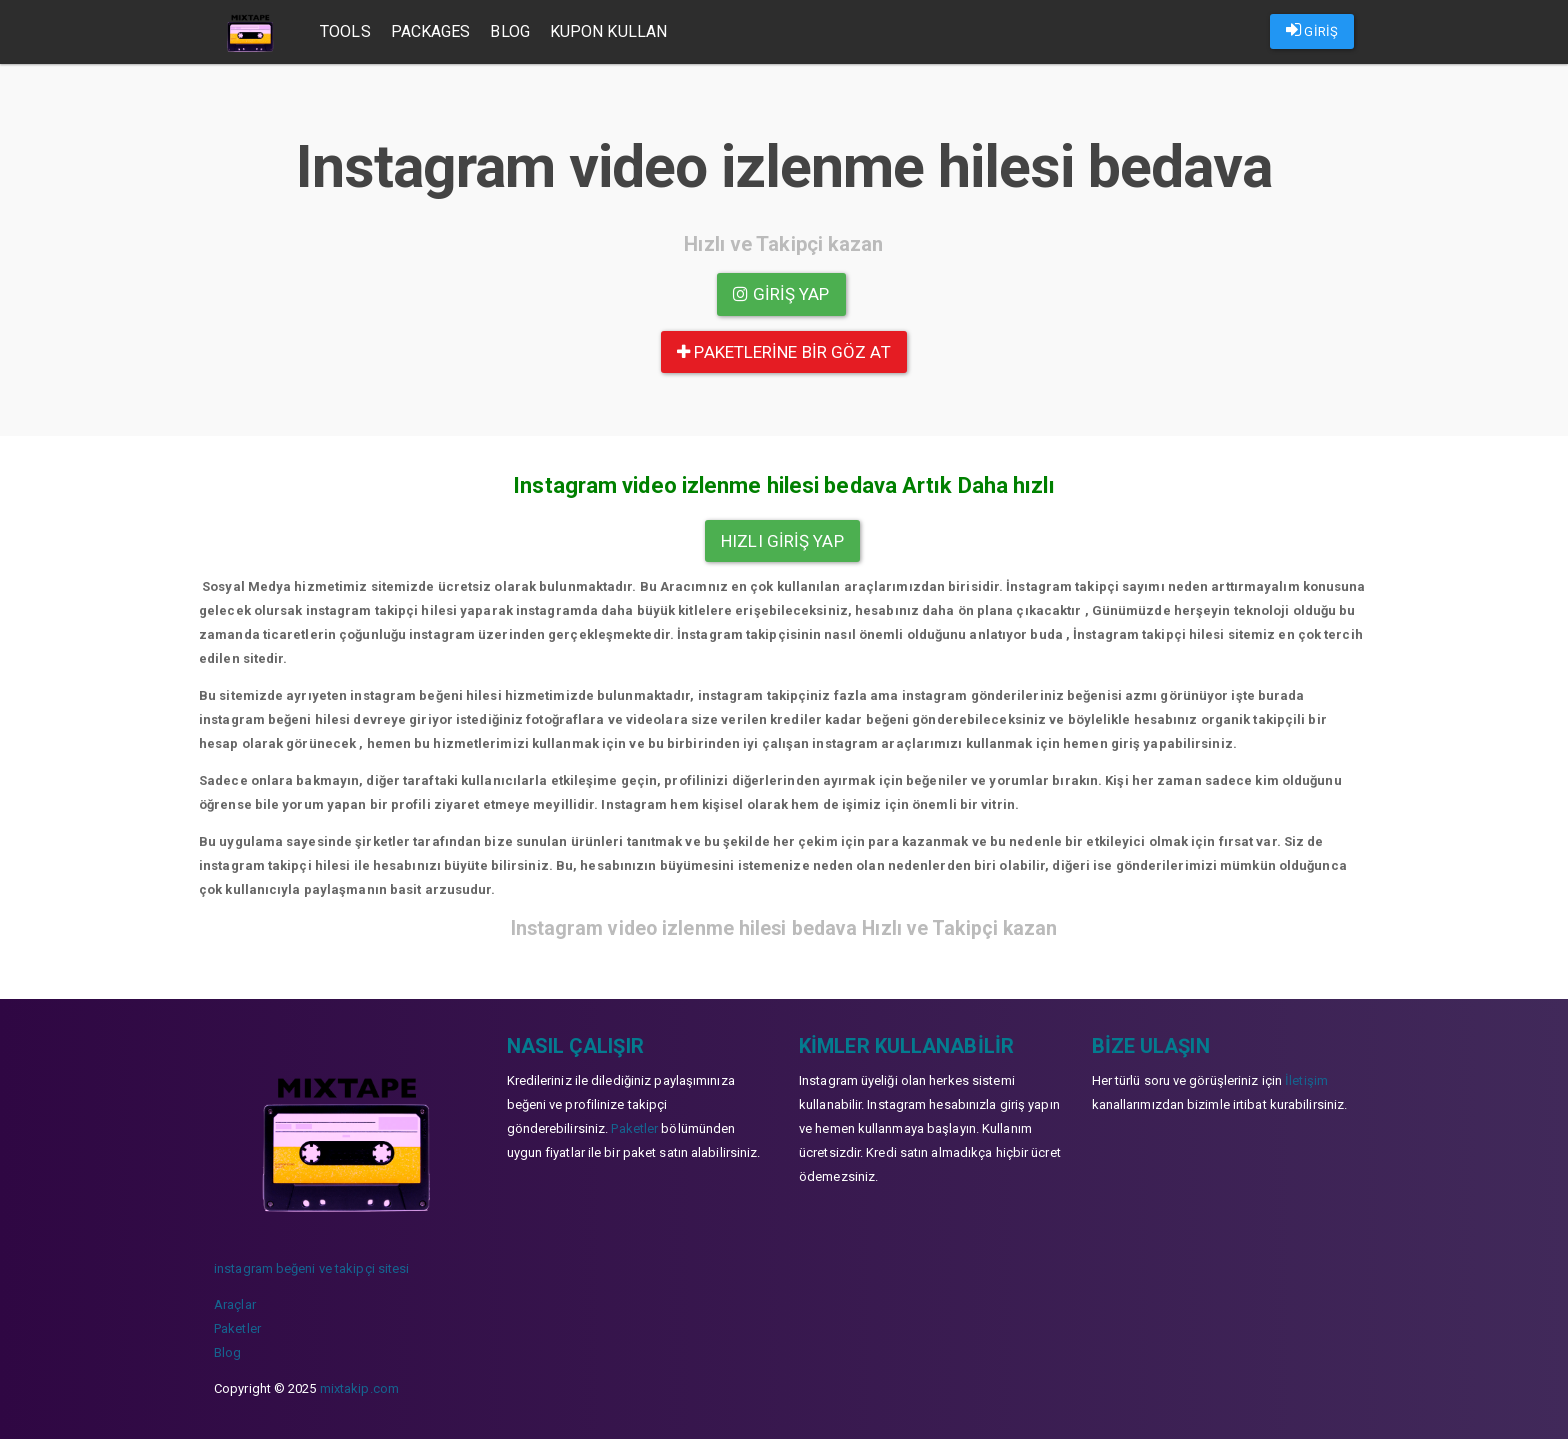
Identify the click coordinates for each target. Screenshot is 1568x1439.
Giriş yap (781, 294)
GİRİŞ (1312, 30)
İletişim (1306, 1080)
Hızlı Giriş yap (782, 541)
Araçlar (235, 1304)
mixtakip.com (359, 1388)
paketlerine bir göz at (783, 352)
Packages (431, 31)
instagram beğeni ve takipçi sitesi (311, 1268)
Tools (345, 31)
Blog (509, 31)
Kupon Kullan (608, 31)
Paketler (237, 1328)
